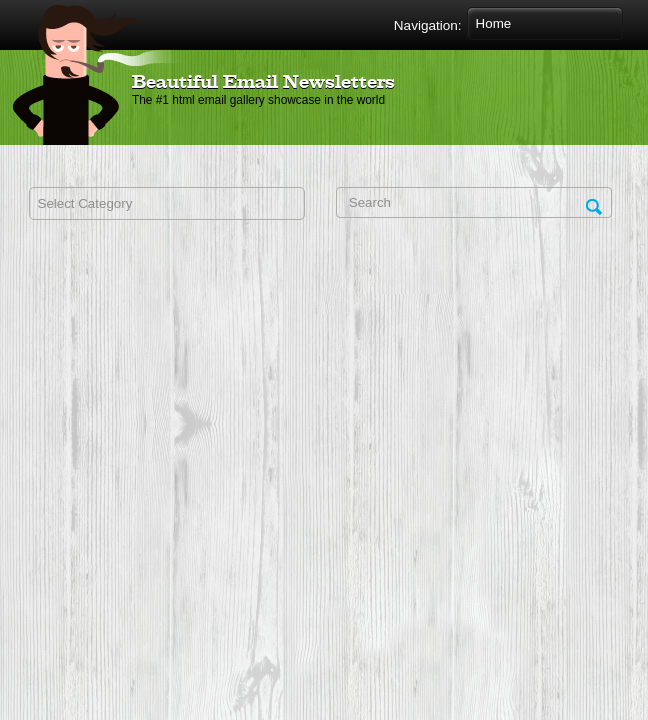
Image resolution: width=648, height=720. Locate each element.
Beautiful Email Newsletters (263, 83)
